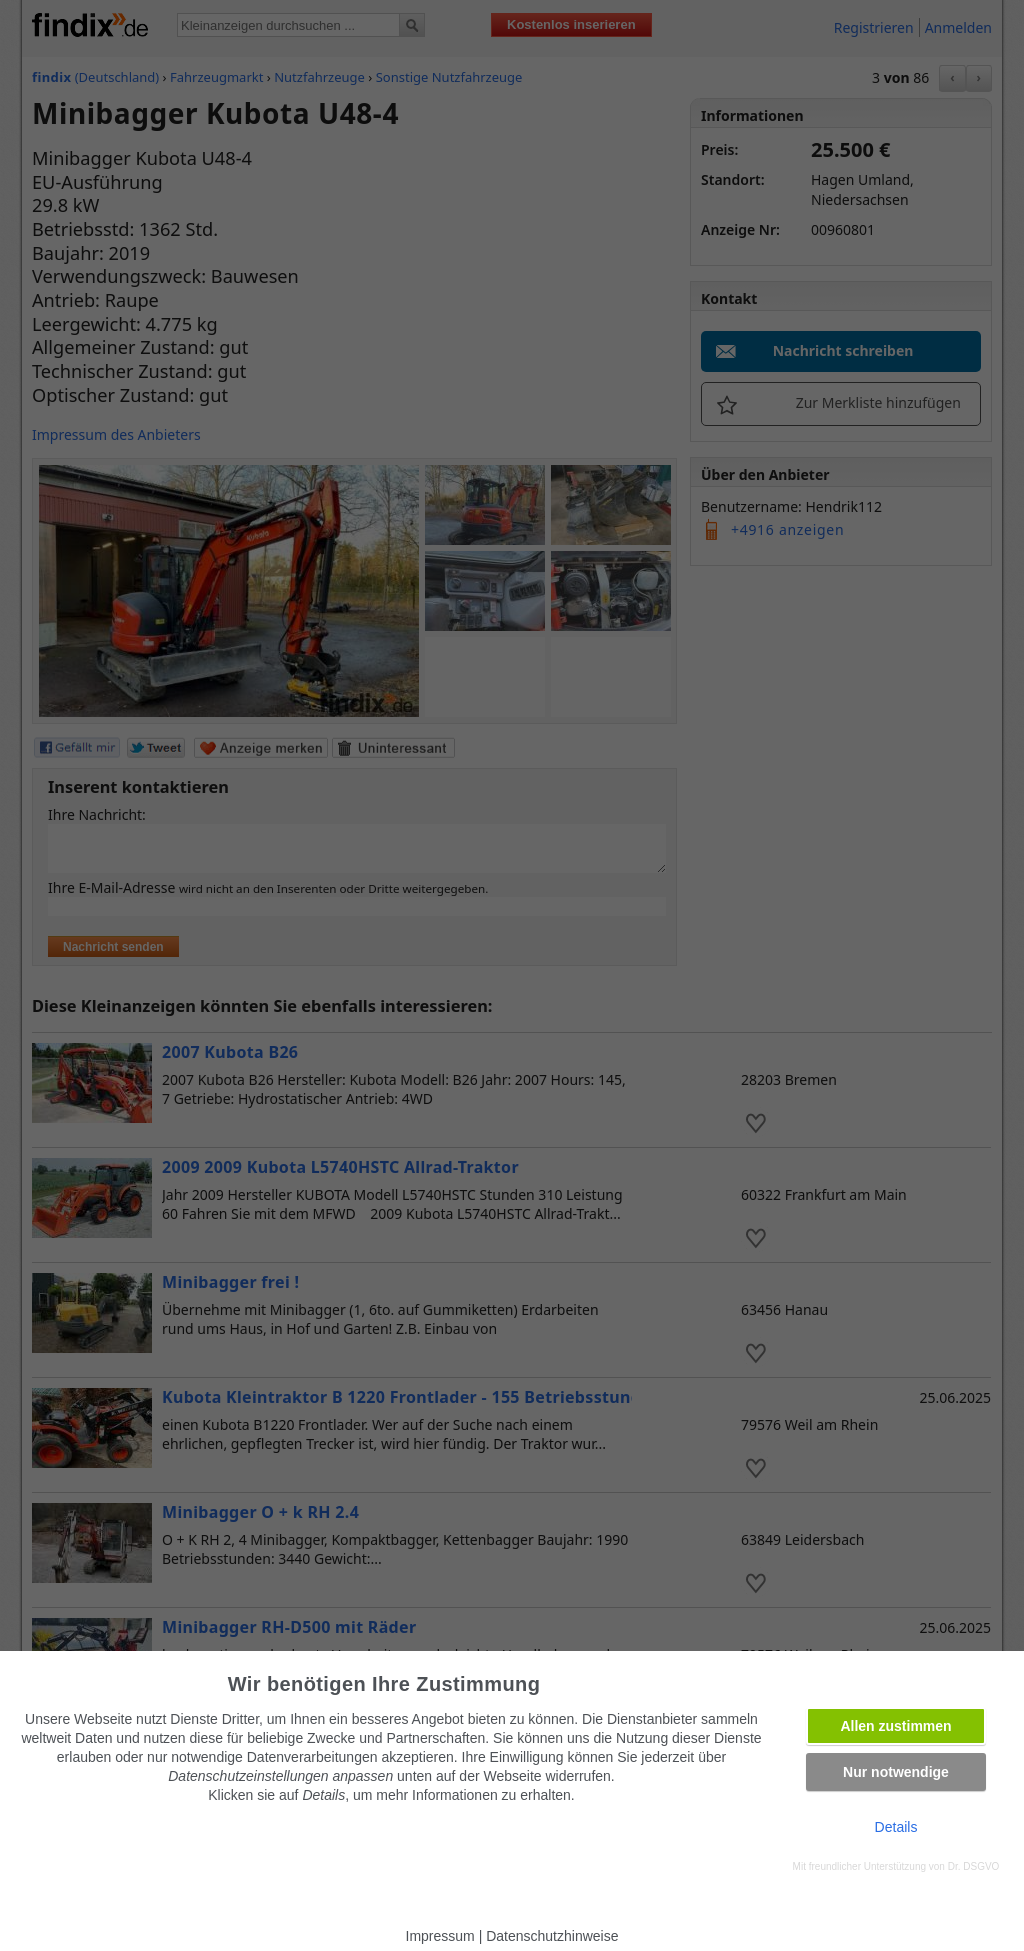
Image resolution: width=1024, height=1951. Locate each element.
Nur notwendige (896, 1772)
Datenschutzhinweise (552, 1936)
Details (896, 1827)
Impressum (440, 1936)
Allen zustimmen (895, 1726)
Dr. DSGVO (974, 1866)
